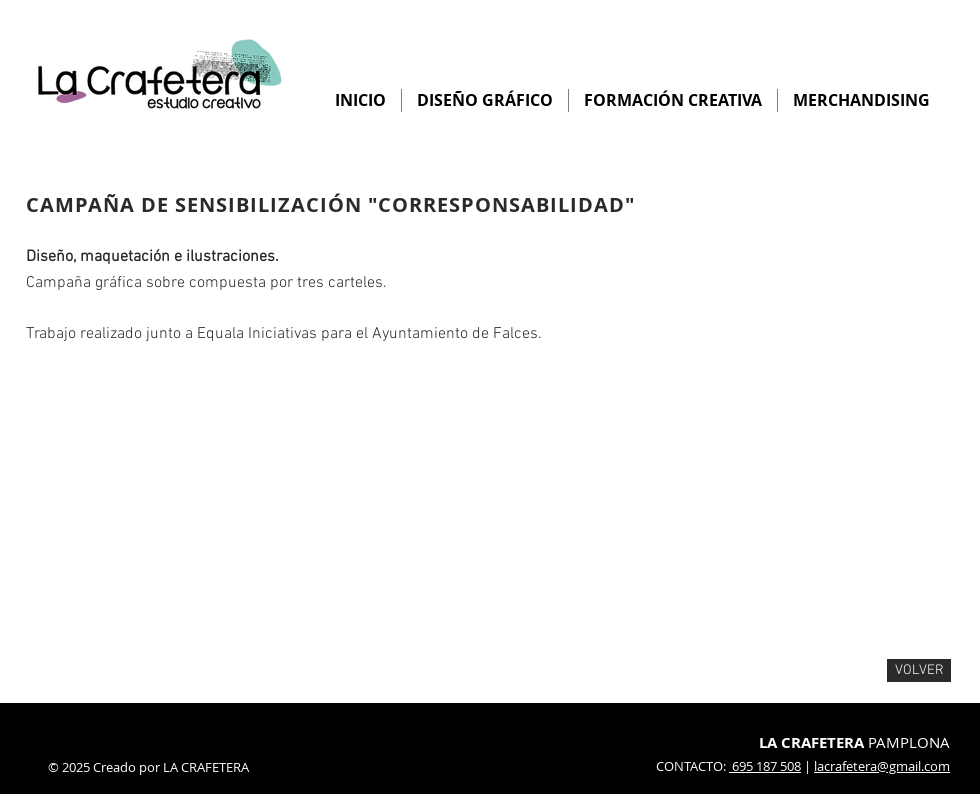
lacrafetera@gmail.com (882, 766)
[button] (139, 502)
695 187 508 (765, 766)
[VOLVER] (919, 670)
